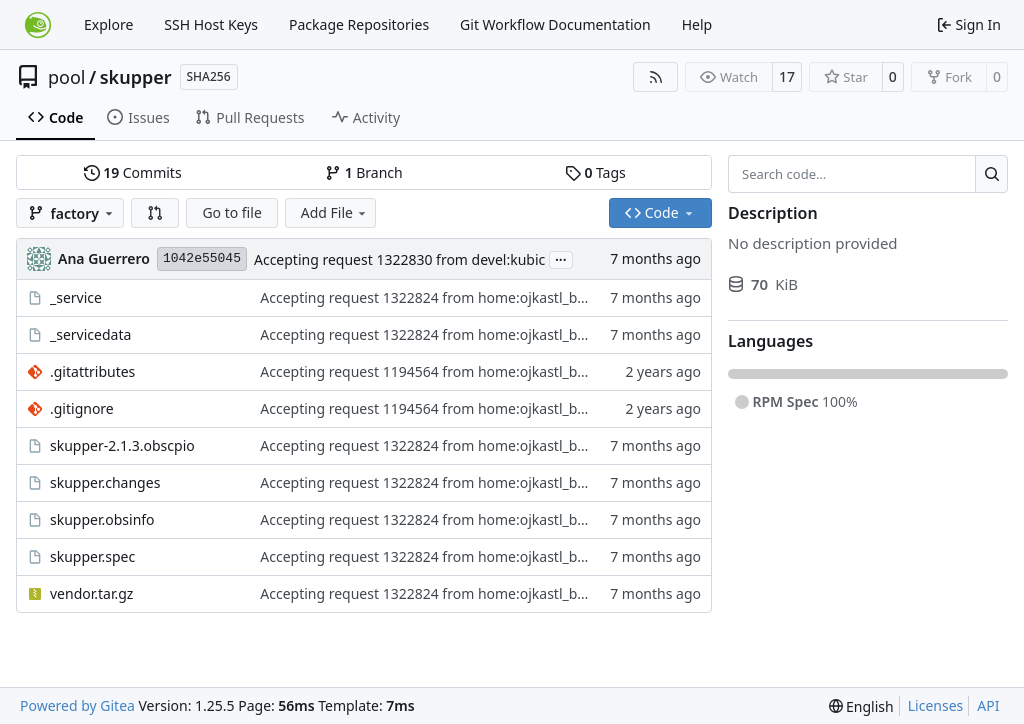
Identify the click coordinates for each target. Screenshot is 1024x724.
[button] (155, 213)
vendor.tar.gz (91, 593)
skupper (136, 77)
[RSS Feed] (656, 77)
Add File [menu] (335, 212)
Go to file (231, 212)
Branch (364, 172)
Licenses (936, 705)
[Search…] (991, 174)
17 (787, 76)
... (561, 258)
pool (67, 77)
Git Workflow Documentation (555, 24)
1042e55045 (202, 258)
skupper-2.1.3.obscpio (122, 445)
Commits (133, 172)
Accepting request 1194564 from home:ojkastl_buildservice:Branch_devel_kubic (520, 371)
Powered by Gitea (77, 705)
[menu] (861, 706)
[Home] (38, 25)
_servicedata (90, 334)
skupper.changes (105, 482)
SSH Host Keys (211, 24)
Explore (108, 24)
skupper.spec (92, 556)
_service (76, 297)
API (988, 705)
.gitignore (82, 408)
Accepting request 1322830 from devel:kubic (399, 259)
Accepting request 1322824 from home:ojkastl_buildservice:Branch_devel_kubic (520, 297)
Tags (595, 172)
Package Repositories (359, 24)
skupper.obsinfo (102, 519)
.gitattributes (92, 371)
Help (697, 24)
